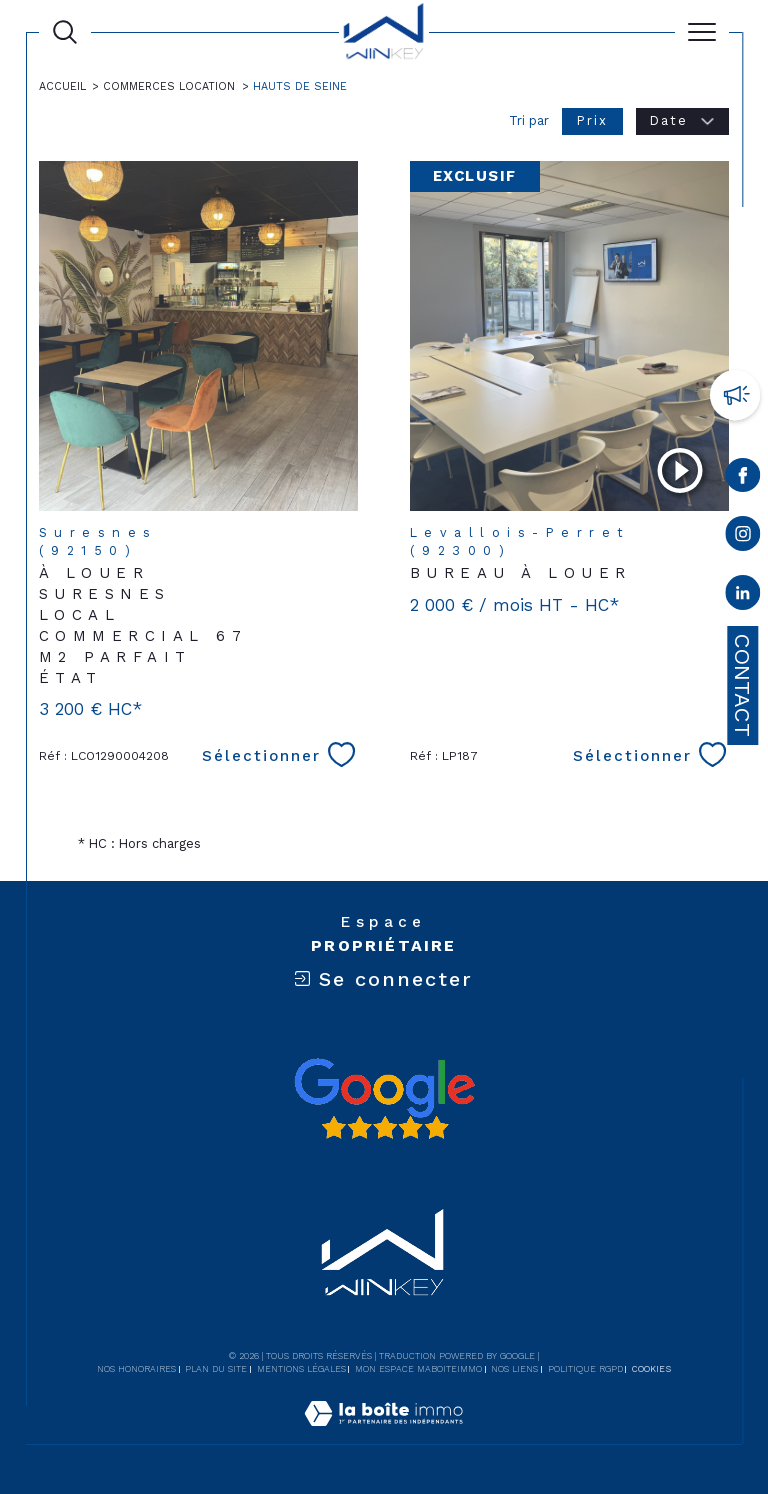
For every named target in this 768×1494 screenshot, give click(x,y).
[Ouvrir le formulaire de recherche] (65, 32)
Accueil (62, 86)
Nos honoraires (136, 1369)
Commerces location (169, 86)
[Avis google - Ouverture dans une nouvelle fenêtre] (384, 1099)
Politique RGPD (585, 1369)
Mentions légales (301, 1369)
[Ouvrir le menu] (702, 32)
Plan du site (216, 1369)
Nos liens (514, 1369)
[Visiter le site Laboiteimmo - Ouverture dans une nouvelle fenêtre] (383, 1434)
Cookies (651, 1369)
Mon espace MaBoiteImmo (418, 1369)
